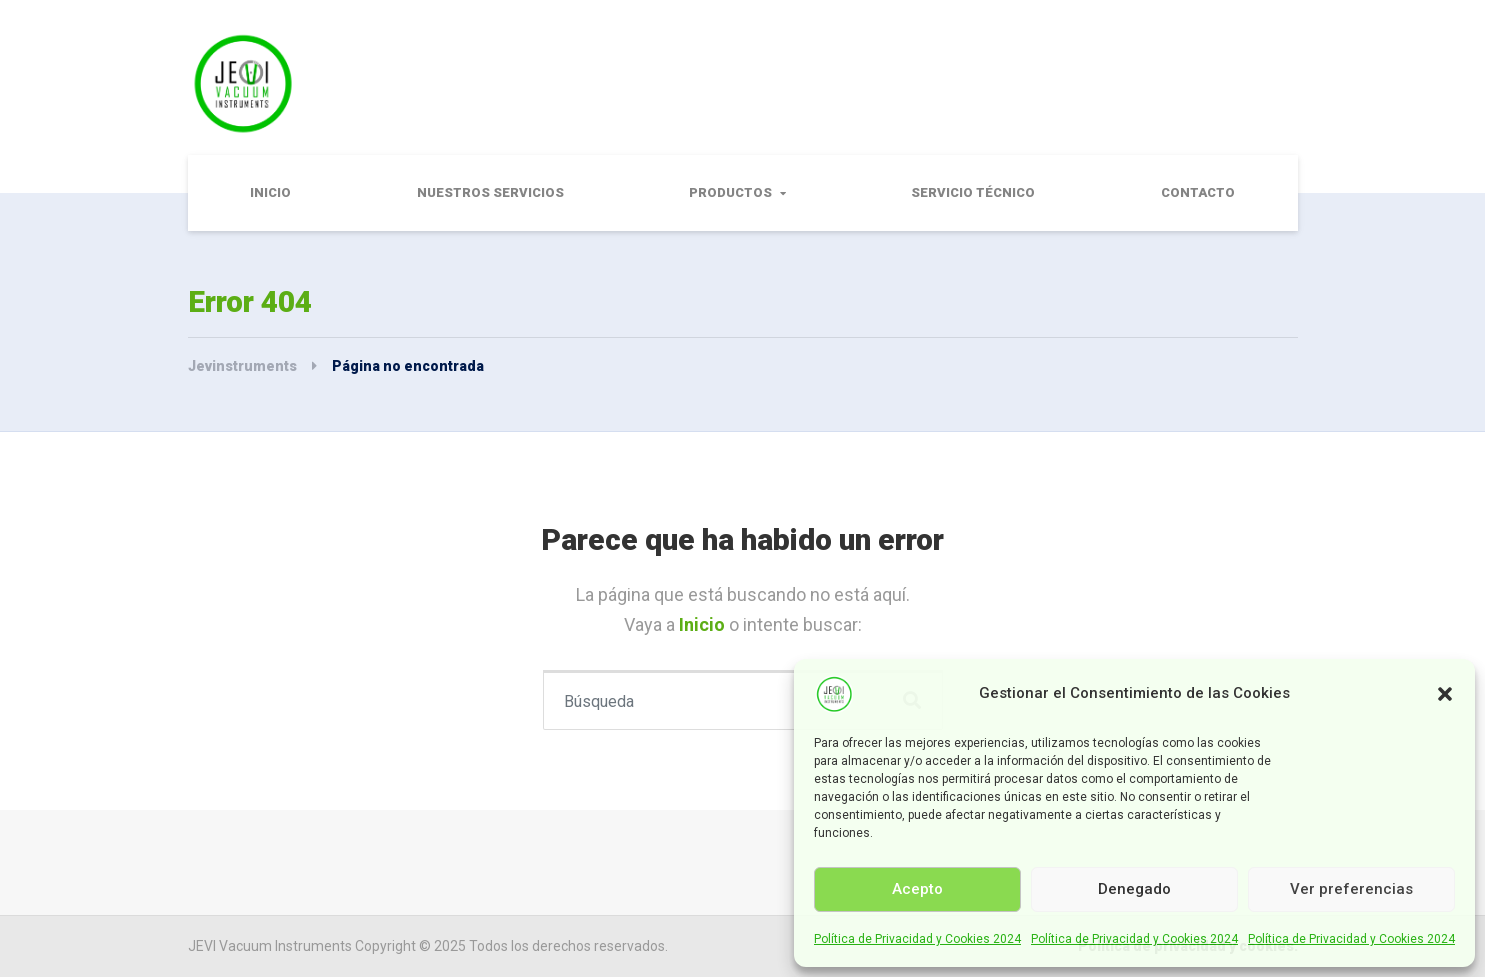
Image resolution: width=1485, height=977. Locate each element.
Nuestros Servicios (490, 192)
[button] (1445, 694)
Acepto (917, 889)
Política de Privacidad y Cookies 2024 (917, 939)
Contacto (1198, 192)
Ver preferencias (1351, 889)
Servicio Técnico (973, 192)
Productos (730, 192)
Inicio (270, 192)
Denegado (1134, 889)
